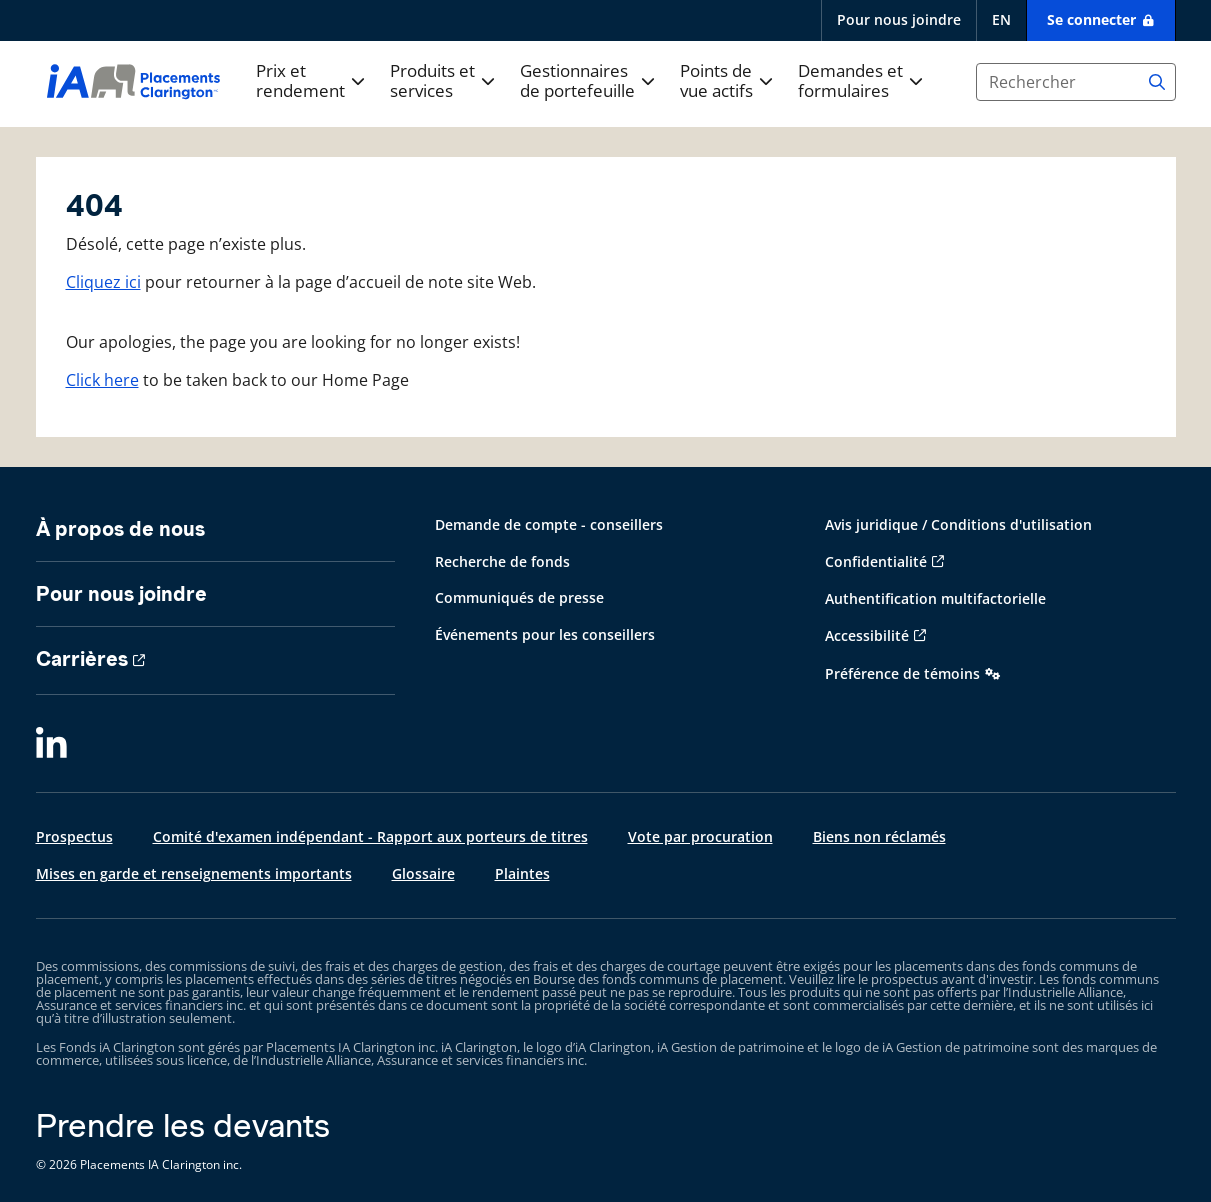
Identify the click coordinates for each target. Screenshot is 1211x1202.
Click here (102, 380)
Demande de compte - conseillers (549, 524)
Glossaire (423, 873)
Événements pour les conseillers (545, 634)
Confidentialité (876, 561)
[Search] (1157, 82)
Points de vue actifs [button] (716, 81)
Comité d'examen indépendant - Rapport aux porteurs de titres (370, 836)
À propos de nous (120, 529)
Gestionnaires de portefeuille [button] (577, 81)
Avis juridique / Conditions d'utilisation (958, 524)
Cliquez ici (103, 282)
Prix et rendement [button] (300, 81)
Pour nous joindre (899, 19)
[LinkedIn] (51, 745)
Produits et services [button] (432, 81)
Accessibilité (867, 635)
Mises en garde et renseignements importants (194, 873)
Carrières (82, 659)
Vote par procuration (700, 836)
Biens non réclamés (879, 836)
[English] (1001, 20)
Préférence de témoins (902, 673)
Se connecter (1093, 19)
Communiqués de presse (519, 597)
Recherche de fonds (502, 561)
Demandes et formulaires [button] (850, 81)
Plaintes (522, 873)
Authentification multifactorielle (935, 598)
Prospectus (74, 836)
